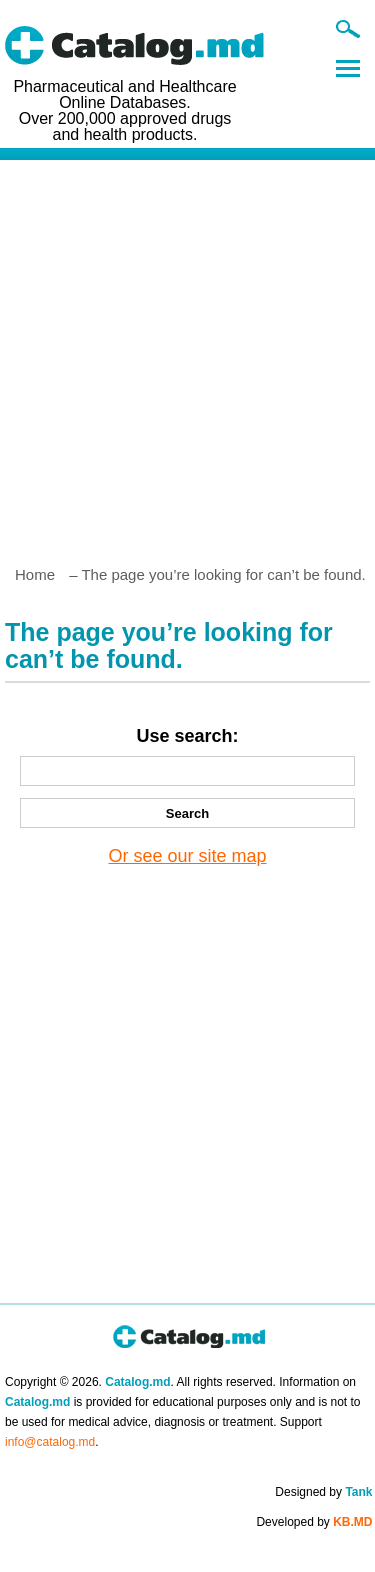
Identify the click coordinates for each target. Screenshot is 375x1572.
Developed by (314, 1522)
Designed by (323, 1492)
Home (35, 574)
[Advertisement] (187, 354)
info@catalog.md (50, 1442)
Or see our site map (187, 856)
